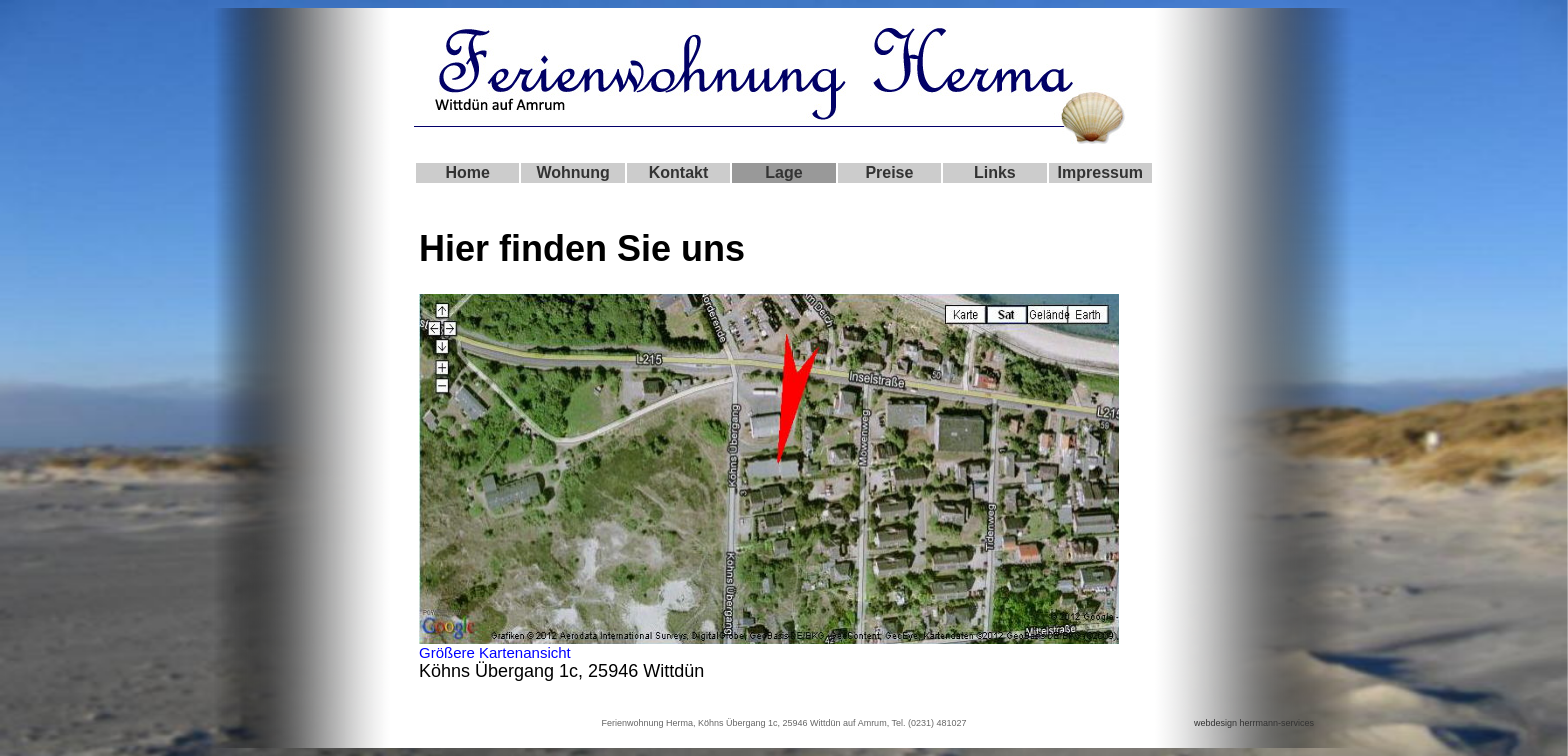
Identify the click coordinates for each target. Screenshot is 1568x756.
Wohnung (572, 172)
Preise (889, 172)
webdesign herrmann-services (1254, 723)
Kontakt (679, 172)
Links (995, 172)
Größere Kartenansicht (495, 652)
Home (467, 172)
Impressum (1100, 172)
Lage (783, 172)
